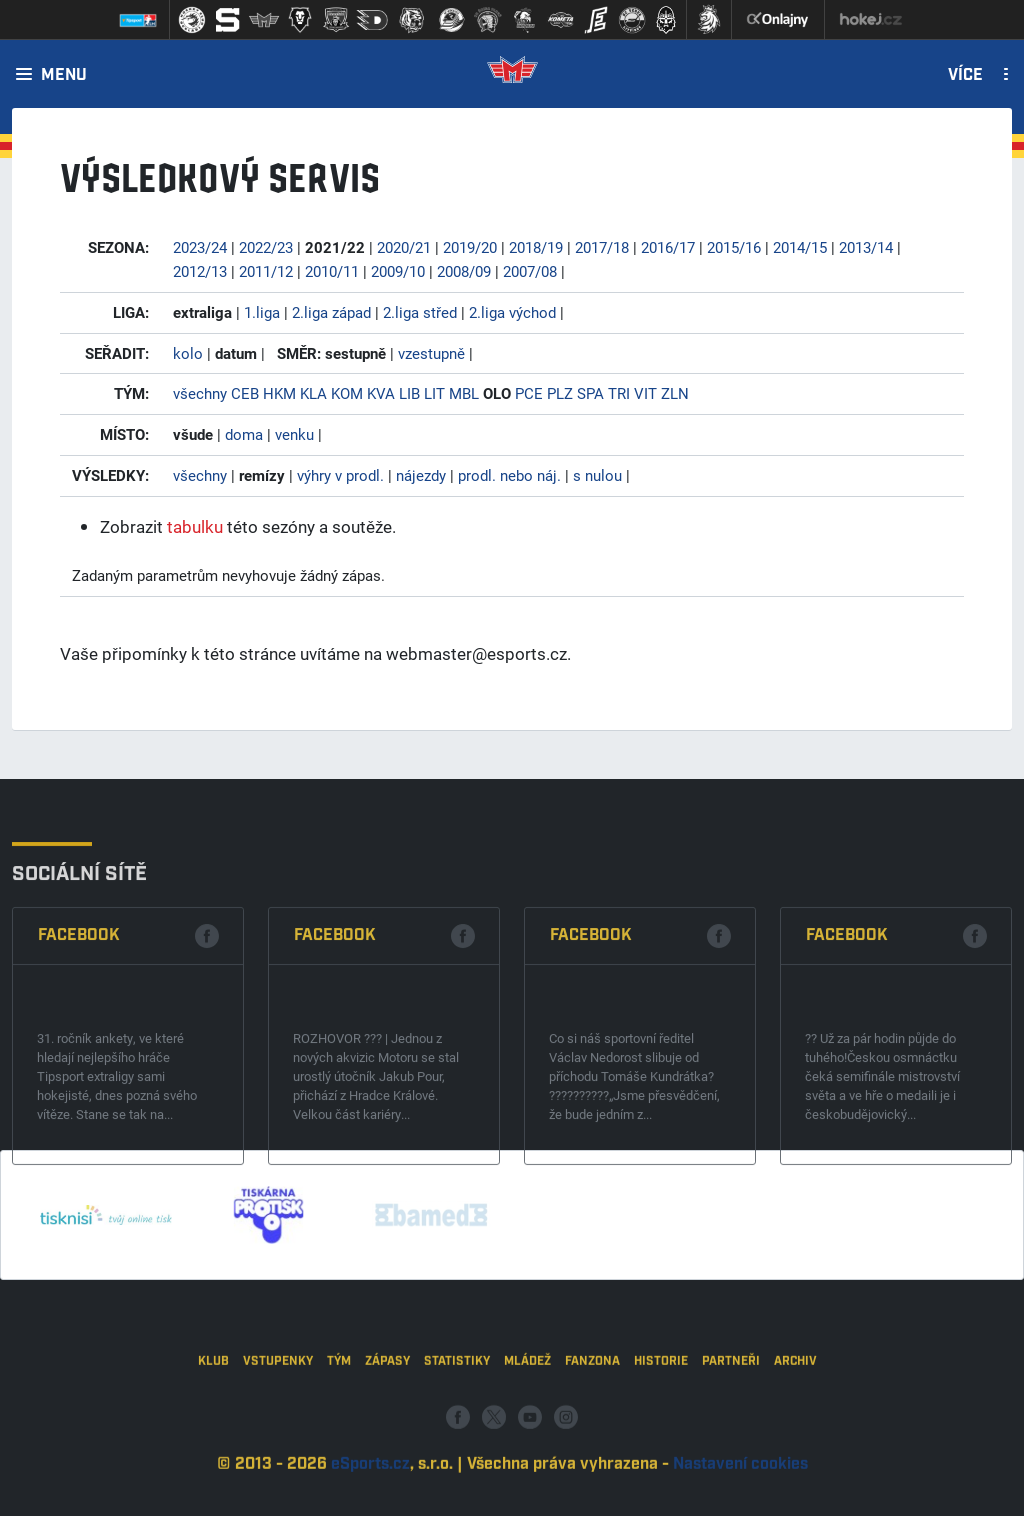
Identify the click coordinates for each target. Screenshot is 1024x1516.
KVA (381, 393)
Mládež (527, 1430)
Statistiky (457, 1430)
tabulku (195, 526)
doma (244, 434)
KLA (313, 393)
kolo (188, 353)
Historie (661, 1430)
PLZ (560, 393)
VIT (645, 393)
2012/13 (200, 271)
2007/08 (530, 271)
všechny (200, 393)
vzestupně (431, 353)
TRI (619, 393)
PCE (529, 393)
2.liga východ (512, 312)
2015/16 (734, 247)
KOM (347, 393)
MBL (464, 393)
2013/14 (866, 247)
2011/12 (266, 271)
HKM (279, 393)
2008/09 (464, 271)
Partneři (731, 1430)
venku (294, 434)
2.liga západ (331, 312)
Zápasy (387, 1430)
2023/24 (200, 247)
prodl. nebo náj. (509, 475)
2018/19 (536, 247)
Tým (339, 1430)
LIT (434, 393)
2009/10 (398, 271)
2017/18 (602, 247)
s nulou (597, 475)
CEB (245, 393)
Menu (64, 76)
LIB (409, 393)
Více (965, 76)
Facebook (79, 1052)
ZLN (675, 393)
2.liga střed (420, 312)
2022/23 (266, 247)
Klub (213, 1430)
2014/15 (800, 247)
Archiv (795, 1430)
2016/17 (668, 247)
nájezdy (421, 475)
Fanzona (592, 1430)
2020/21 (404, 247)
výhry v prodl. (340, 475)
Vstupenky (278, 1430)
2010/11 (332, 271)
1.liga (262, 312)
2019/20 (470, 247)
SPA (590, 393)
